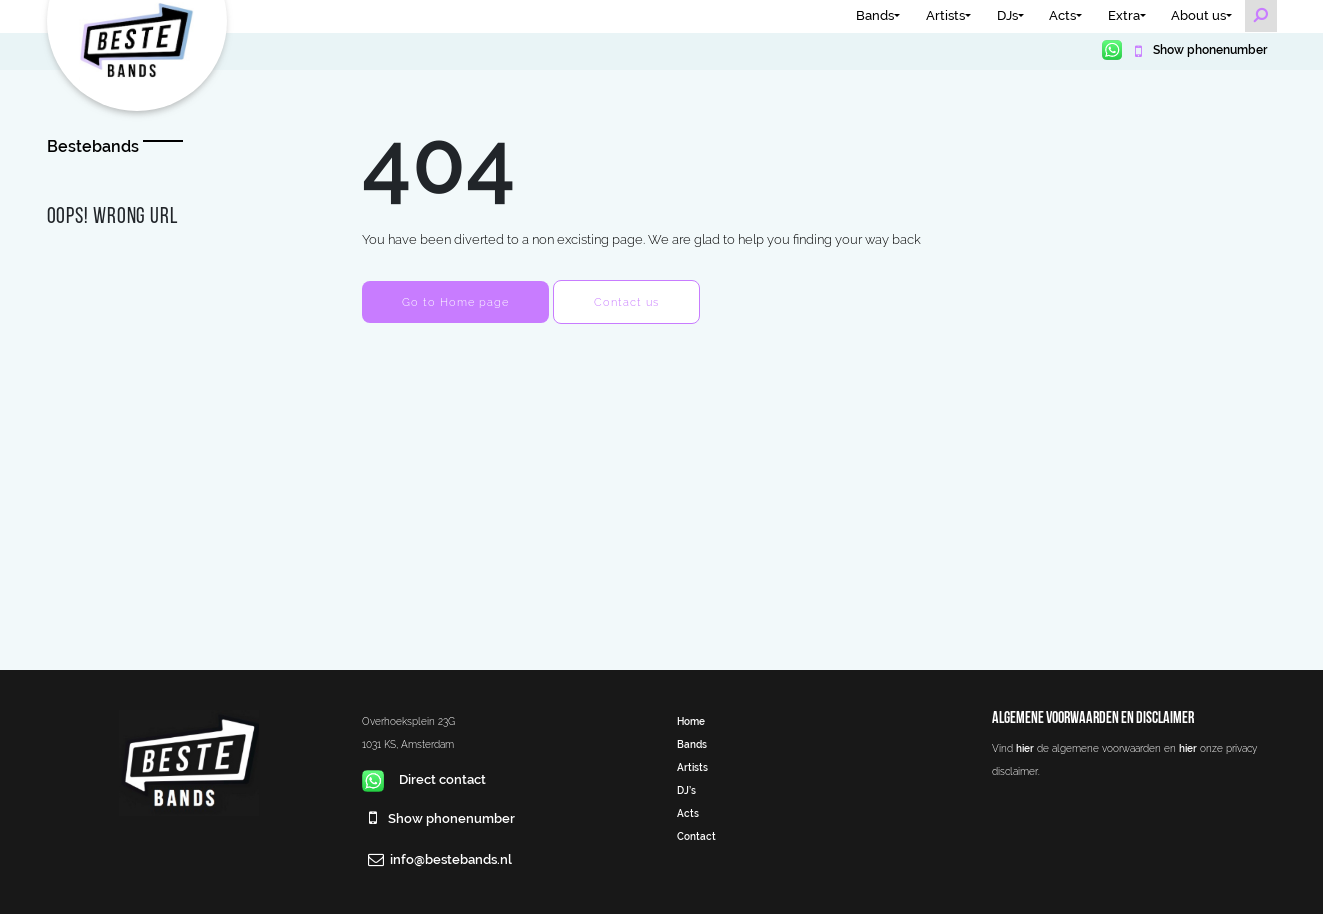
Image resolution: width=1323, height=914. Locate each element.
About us (1198, 15)
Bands (875, 15)
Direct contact (424, 779)
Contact (696, 836)
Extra (1124, 15)
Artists (945, 15)
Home (691, 721)
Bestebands (93, 146)
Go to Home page (455, 302)
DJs (1007, 15)
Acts (1062, 15)
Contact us (626, 302)
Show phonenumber (1208, 50)
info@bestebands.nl (451, 859)
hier (1025, 748)
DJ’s (686, 790)
